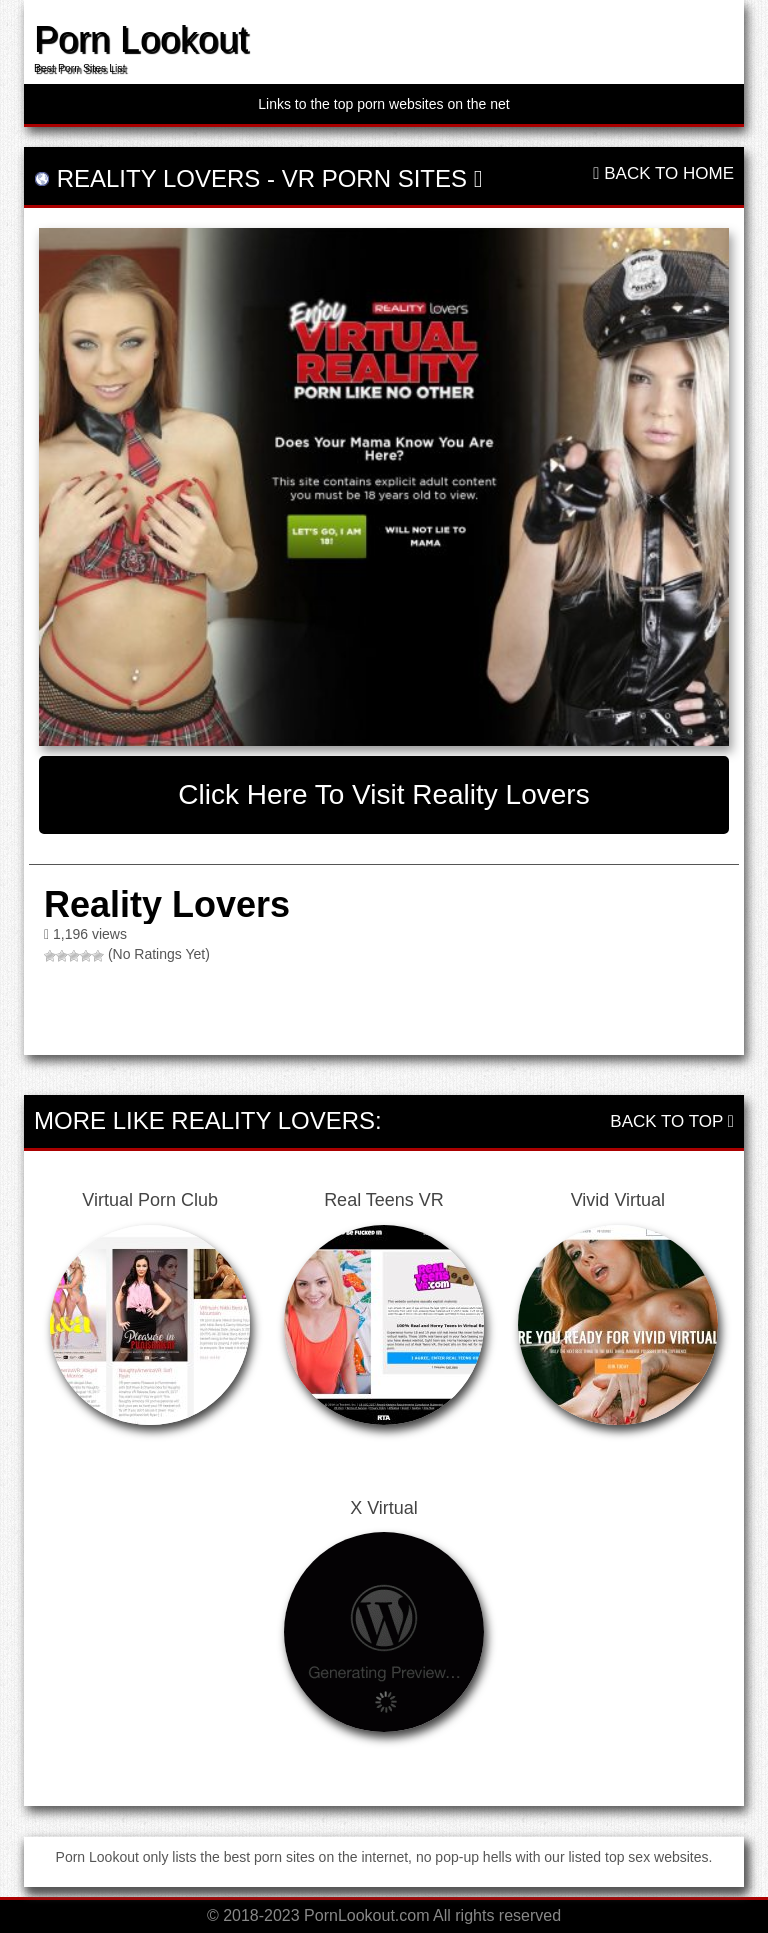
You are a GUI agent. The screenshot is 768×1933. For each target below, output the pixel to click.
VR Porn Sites (374, 178)
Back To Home (663, 173)
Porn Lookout (141, 39)
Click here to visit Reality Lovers (383, 794)
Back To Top (672, 1121)
